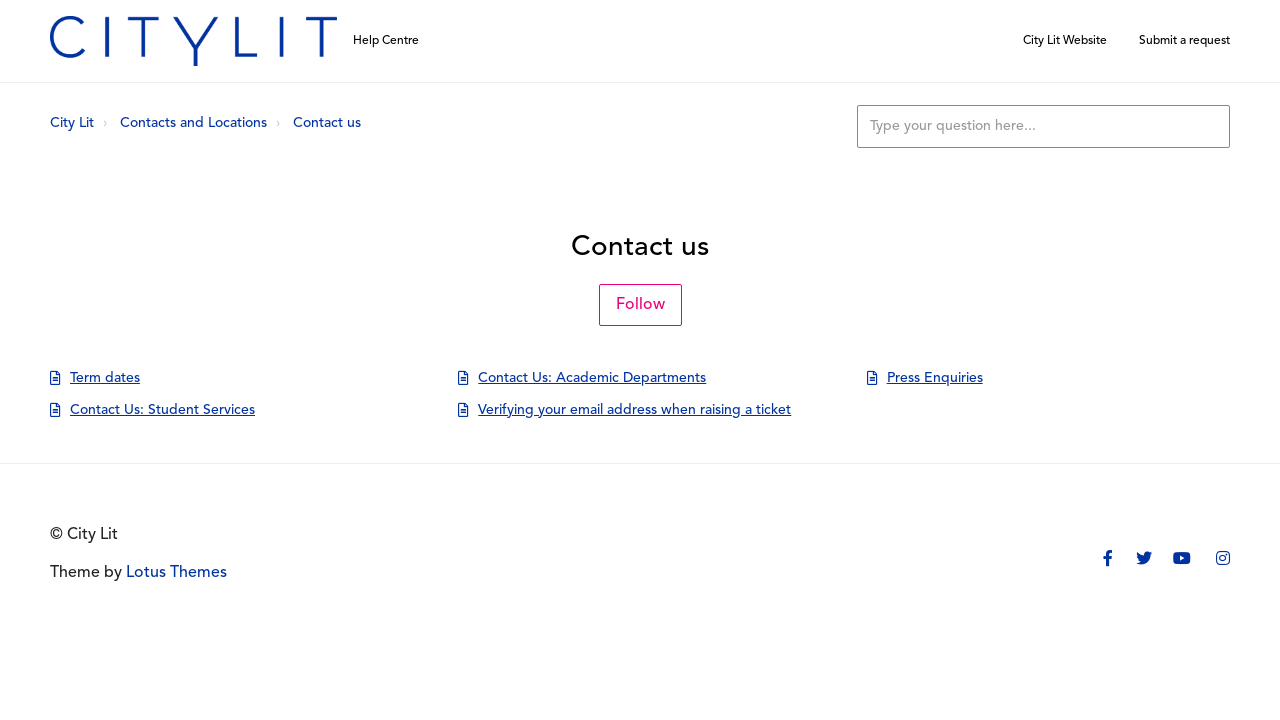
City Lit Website (1065, 41)
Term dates (105, 378)
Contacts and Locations (193, 123)
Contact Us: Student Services (162, 410)
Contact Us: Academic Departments (592, 378)
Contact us (327, 123)
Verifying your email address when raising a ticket (634, 410)
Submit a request (1184, 41)
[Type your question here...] (1043, 126)
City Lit (72, 123)
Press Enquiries (935, 378)
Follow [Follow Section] (640, 305)
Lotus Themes (176, 573)
